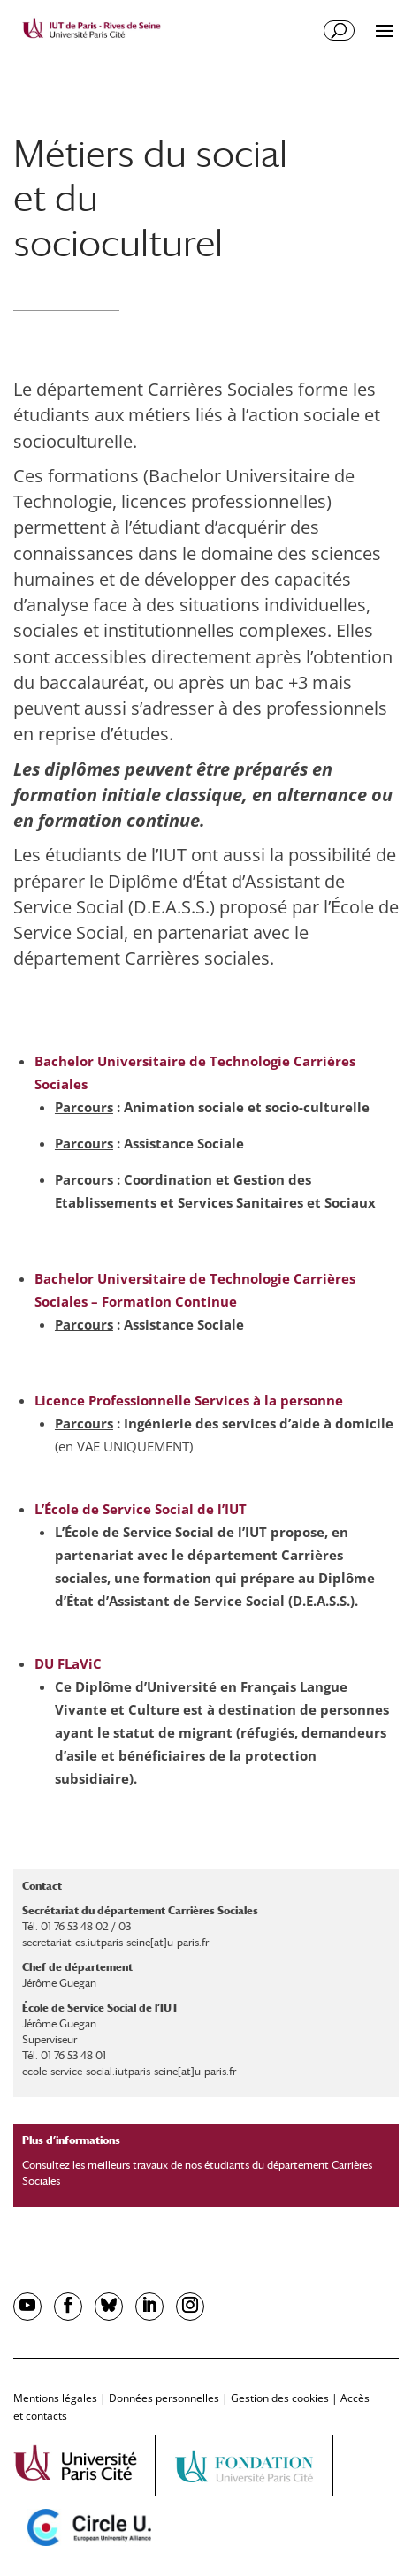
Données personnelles (164, 2398)
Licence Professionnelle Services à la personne (188, 1400)
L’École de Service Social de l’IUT (140, 1509)
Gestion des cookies (280, 2398)
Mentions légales (55, 2398)
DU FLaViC (68, 1663)
